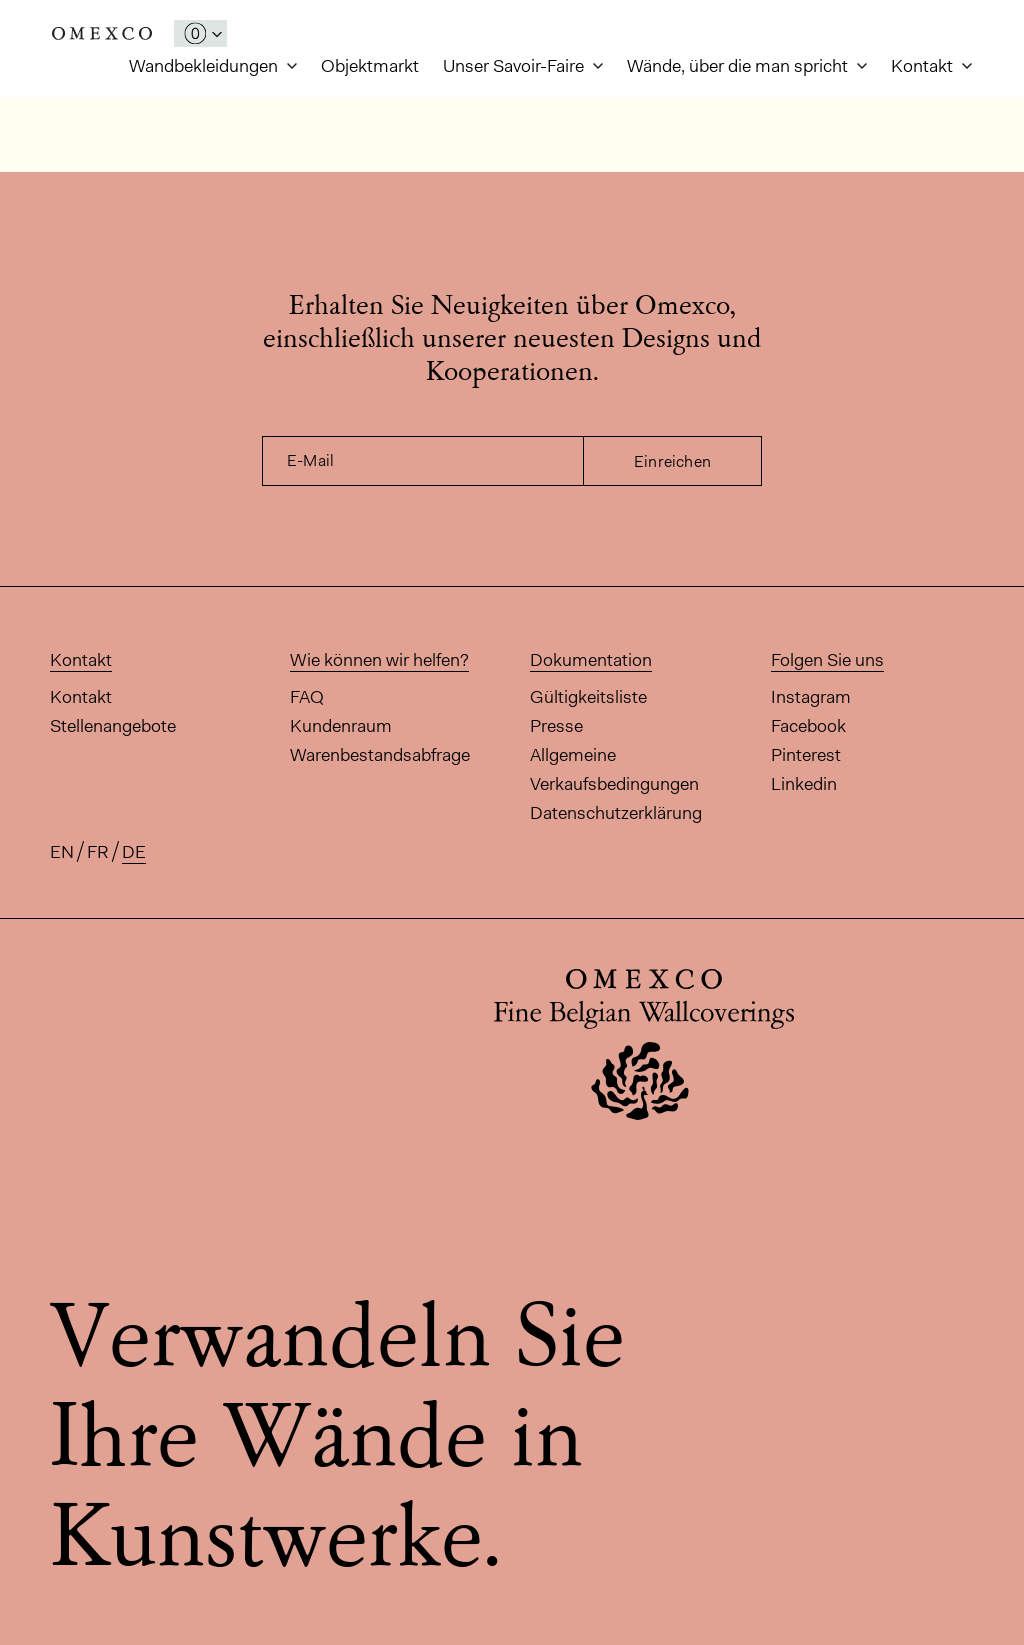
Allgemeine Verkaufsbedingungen (614, 769)
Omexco (102, 33)
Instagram (811, 697)
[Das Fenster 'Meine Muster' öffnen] (200, 33)
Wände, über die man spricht (739, 66)
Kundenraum (341, 726)
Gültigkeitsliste (588, 697)
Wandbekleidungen (205, 66)
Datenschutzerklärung (616, 813)
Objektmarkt (370, 66)
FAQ (307, 697)
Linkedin (804, 784)
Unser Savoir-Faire (515, 66)
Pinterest (806, 755)
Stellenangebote (113, 726)
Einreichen (672, 461)
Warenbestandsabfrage (380, 755)
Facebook (808, 726)
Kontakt (924, 66)
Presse (556, 726)
